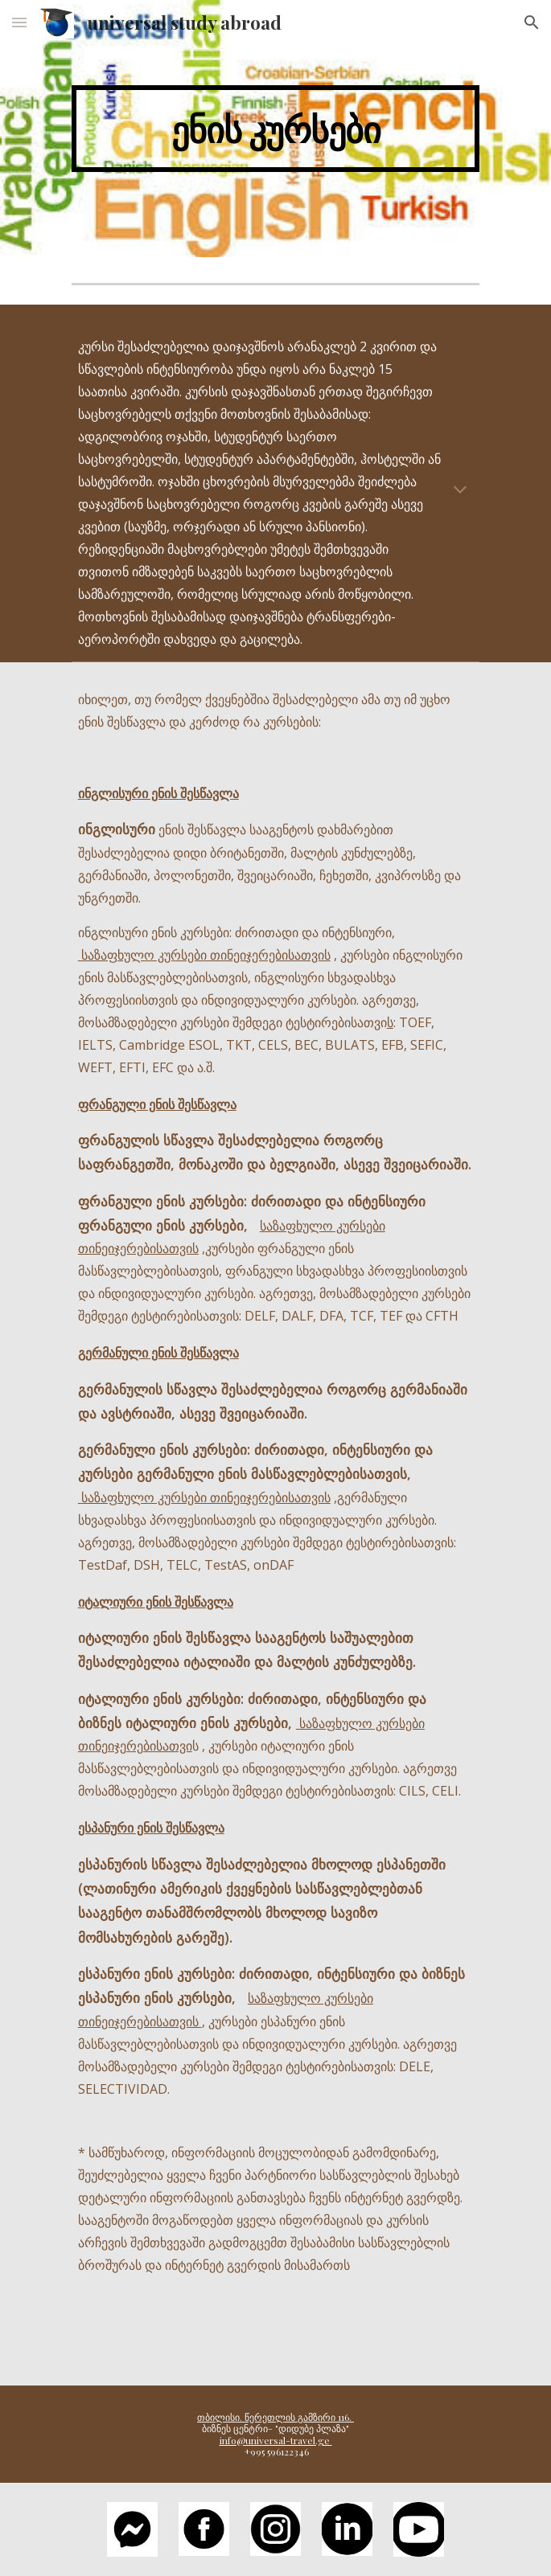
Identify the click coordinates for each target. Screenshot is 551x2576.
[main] (275, 129)
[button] (19, 22)
